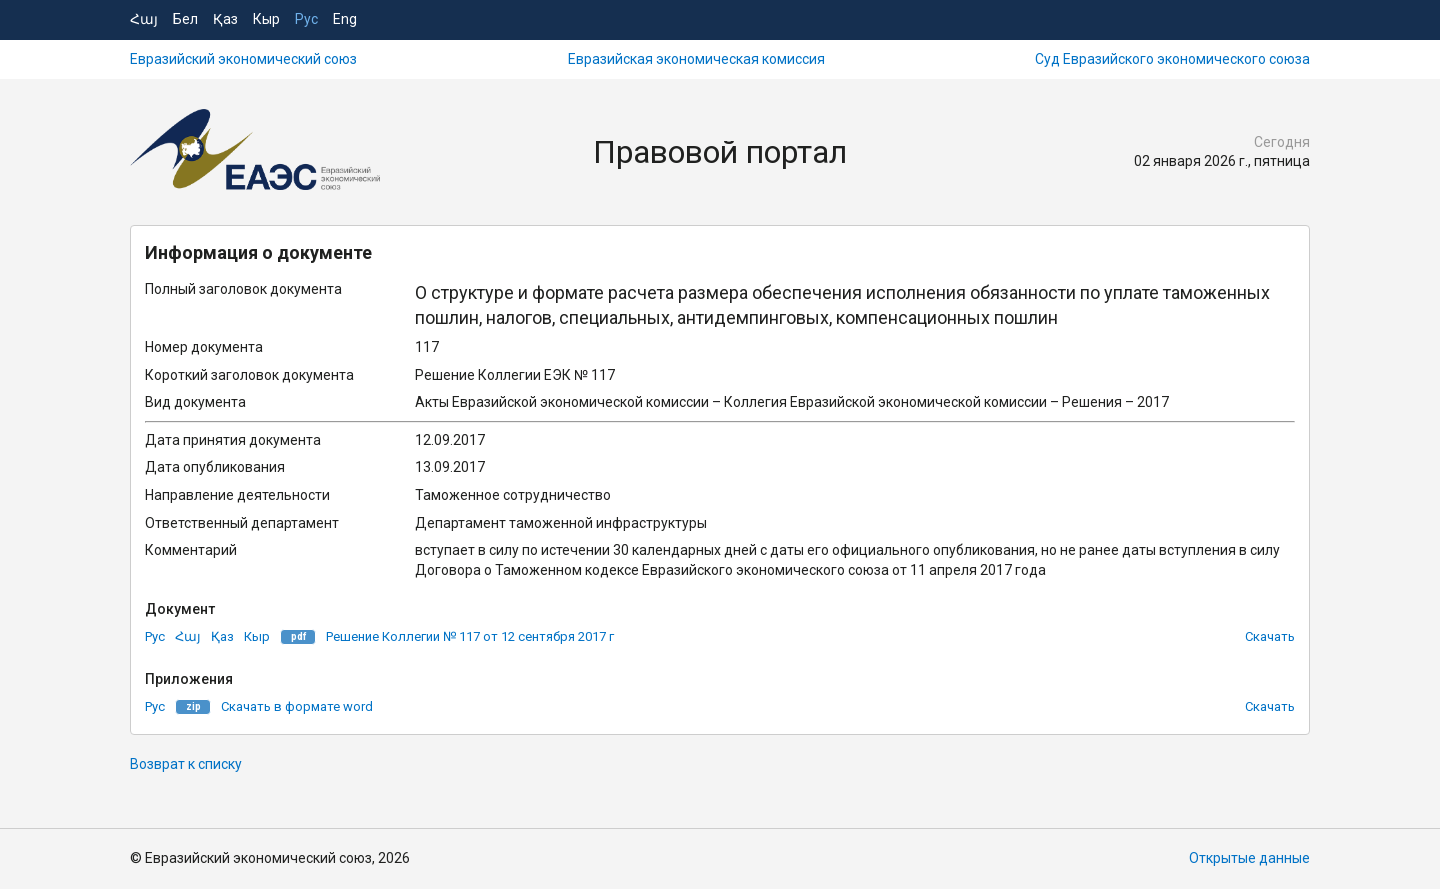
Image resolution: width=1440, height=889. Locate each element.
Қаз (225, 19)
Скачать (1270, 636)
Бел (185, 19)
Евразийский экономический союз (243, 59)
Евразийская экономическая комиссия (696, 59)
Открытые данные (1249, 858)
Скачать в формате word (297, 706)
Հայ (144, 19)
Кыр (266, 19)
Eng (345, 19)
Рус (306, 19)
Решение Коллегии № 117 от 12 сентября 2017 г (470, 636)
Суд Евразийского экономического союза (1172, 59)
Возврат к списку (186, 764)
